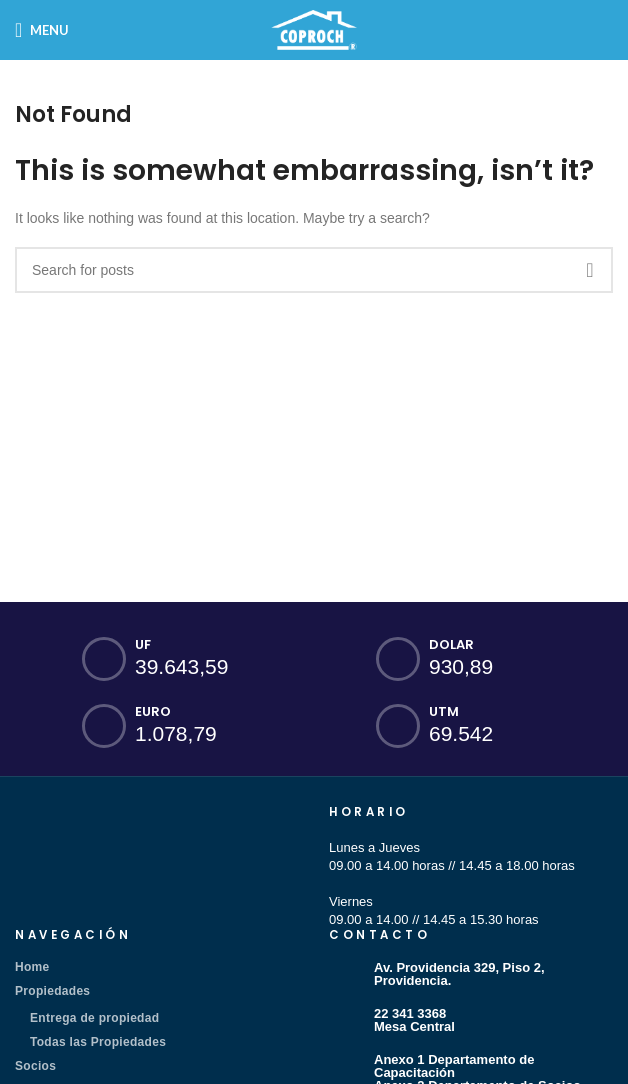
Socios (35, 1066)
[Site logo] (314, 28)
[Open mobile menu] (42, 30)
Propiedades (52, 991)
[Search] (314, 270)
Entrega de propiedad (94, 1018)
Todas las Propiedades (98, 1042)
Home (32, 967)
